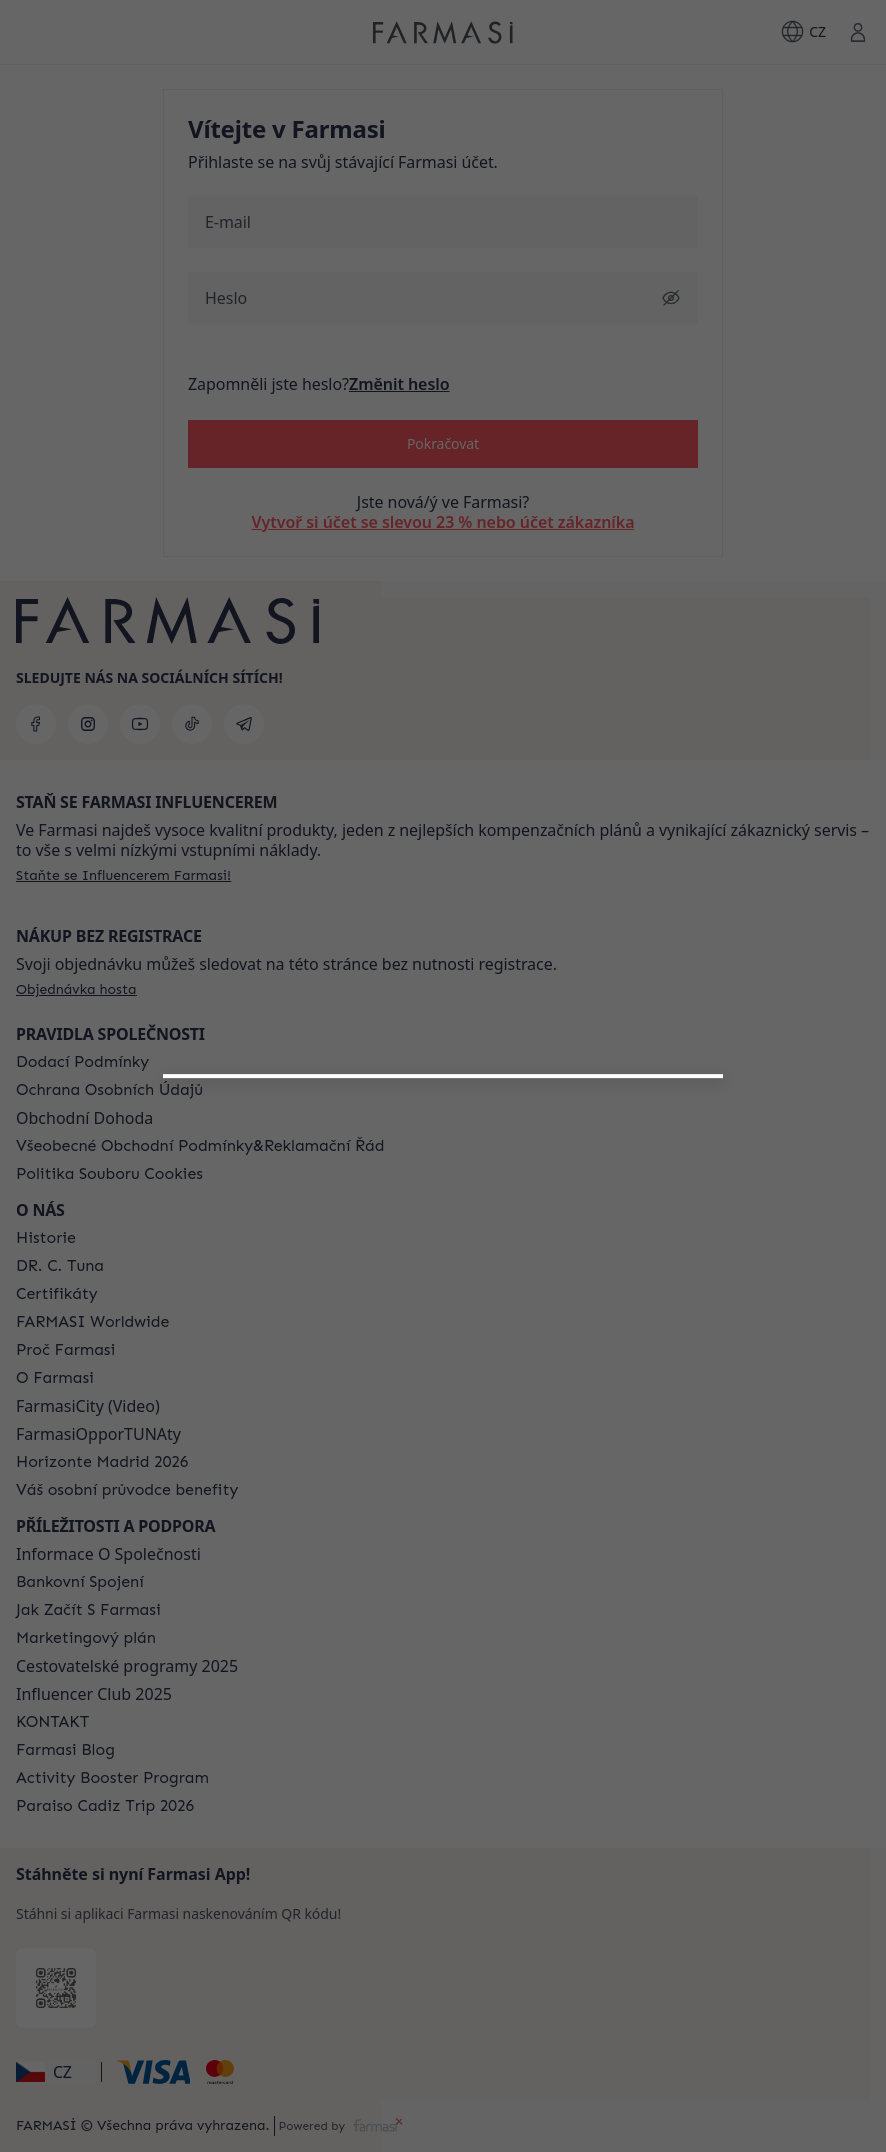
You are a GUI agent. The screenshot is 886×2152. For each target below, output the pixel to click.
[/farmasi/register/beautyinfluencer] (443, 1350)
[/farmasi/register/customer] (443, 1394)
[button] (443, 1342)
